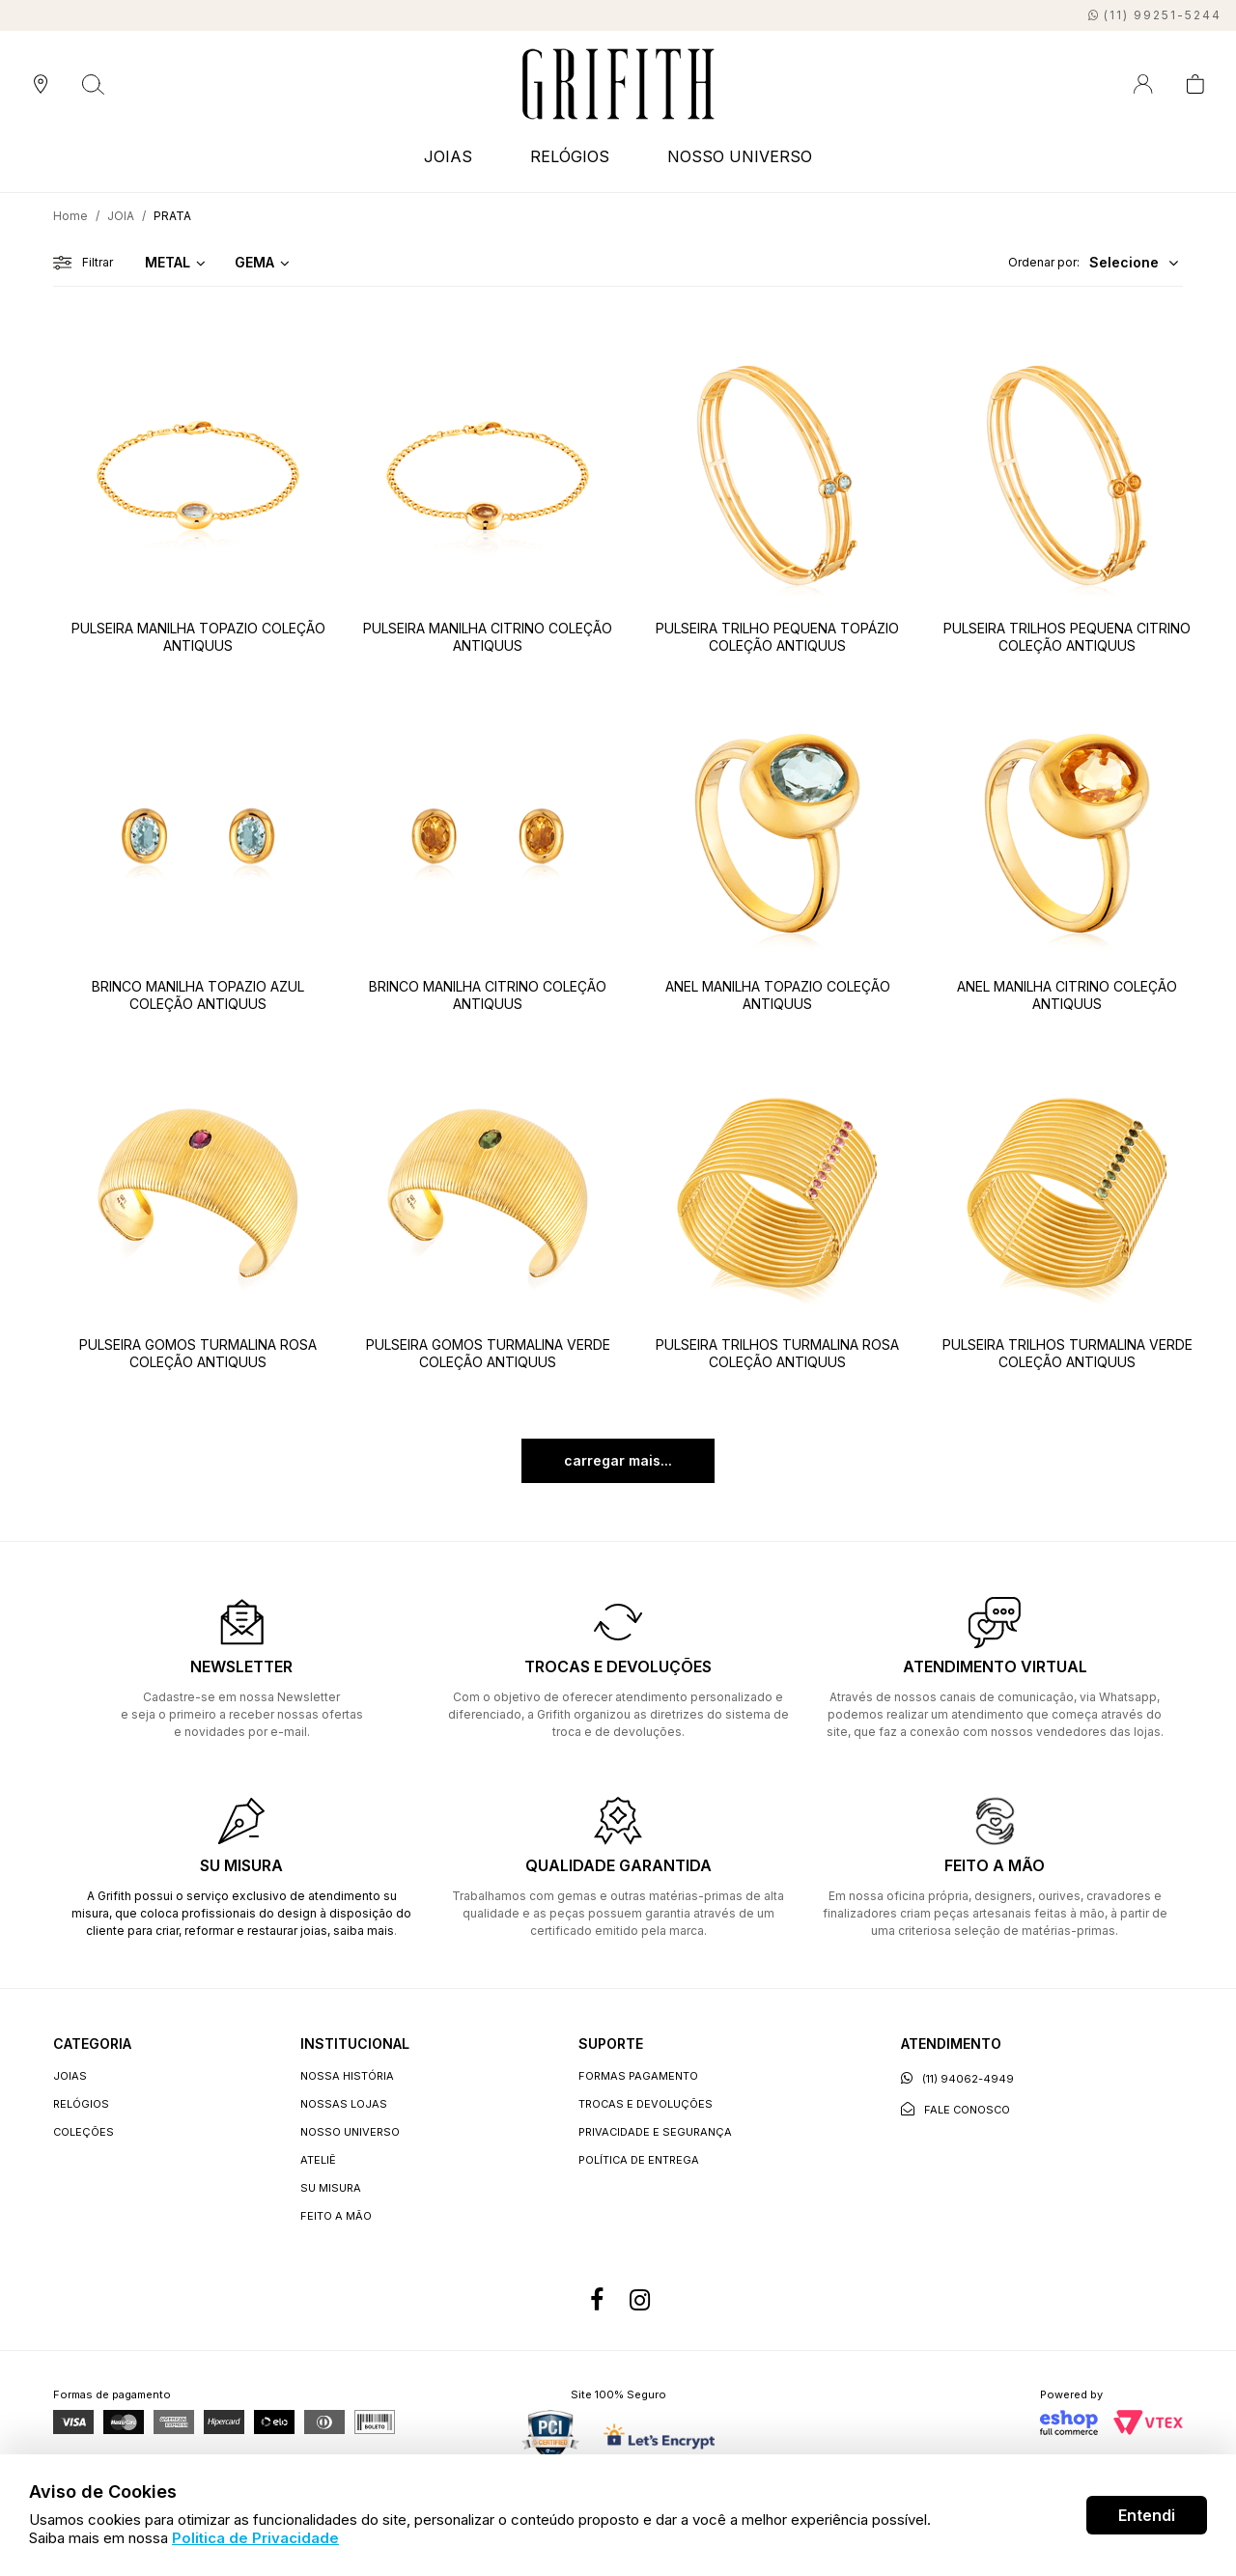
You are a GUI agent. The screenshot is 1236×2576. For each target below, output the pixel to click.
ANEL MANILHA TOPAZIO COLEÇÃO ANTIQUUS (777, 995)
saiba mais (363, 1930)
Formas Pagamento (638, 2076)
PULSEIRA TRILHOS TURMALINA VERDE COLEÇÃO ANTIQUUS (1067, 1353)
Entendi (1146, 2515)
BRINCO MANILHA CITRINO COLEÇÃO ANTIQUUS (487, 995)
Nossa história (347, 2076)
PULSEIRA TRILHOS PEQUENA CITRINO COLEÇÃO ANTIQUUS (1067, 637)
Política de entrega (638, 2160)
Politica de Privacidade (255, 2538)
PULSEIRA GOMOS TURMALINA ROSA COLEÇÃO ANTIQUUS (198, 1353)
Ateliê (318, 2160)
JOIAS (448, 156)
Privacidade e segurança (655, 2132)
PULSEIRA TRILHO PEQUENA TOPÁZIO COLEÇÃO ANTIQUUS (777, 637)
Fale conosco (955, 2109)
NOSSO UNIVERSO (739, 156)
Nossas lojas (343, 2104)
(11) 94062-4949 (957, 2078)
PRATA (172, 216)
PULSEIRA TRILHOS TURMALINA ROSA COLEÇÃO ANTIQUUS (777, 1353)
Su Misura (330, 2188)
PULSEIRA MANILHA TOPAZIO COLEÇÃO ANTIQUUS (198, 637)
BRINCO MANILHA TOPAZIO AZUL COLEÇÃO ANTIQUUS (198, 995)
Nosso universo (350, 2132)
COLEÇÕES (83, 2132)
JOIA (120, 216)
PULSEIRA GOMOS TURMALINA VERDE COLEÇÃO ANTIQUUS (488, 1353)
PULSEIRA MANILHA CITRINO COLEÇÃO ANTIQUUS (487, 637)
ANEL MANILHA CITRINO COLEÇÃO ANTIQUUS (1067, 995)
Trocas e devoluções (645, 2104)
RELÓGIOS (569, 156)
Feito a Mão (336, 2216)
